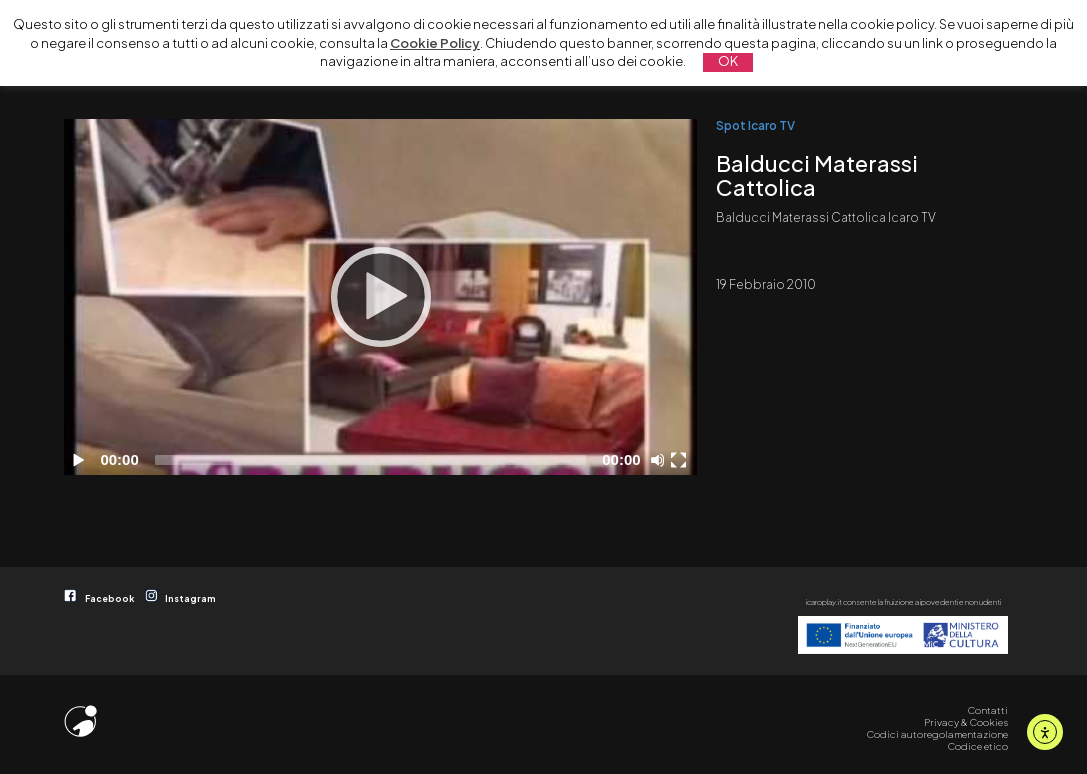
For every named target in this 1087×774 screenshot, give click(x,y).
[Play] (381, 297)
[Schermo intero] (681, 460)
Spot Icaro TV (755, 125)
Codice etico (978, 746)
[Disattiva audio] (661, 460)
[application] (380, 297)
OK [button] (728, 61)
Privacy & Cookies (966, 722)
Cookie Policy (435, 43)
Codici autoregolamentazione (937, 734)
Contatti (988, 710)
